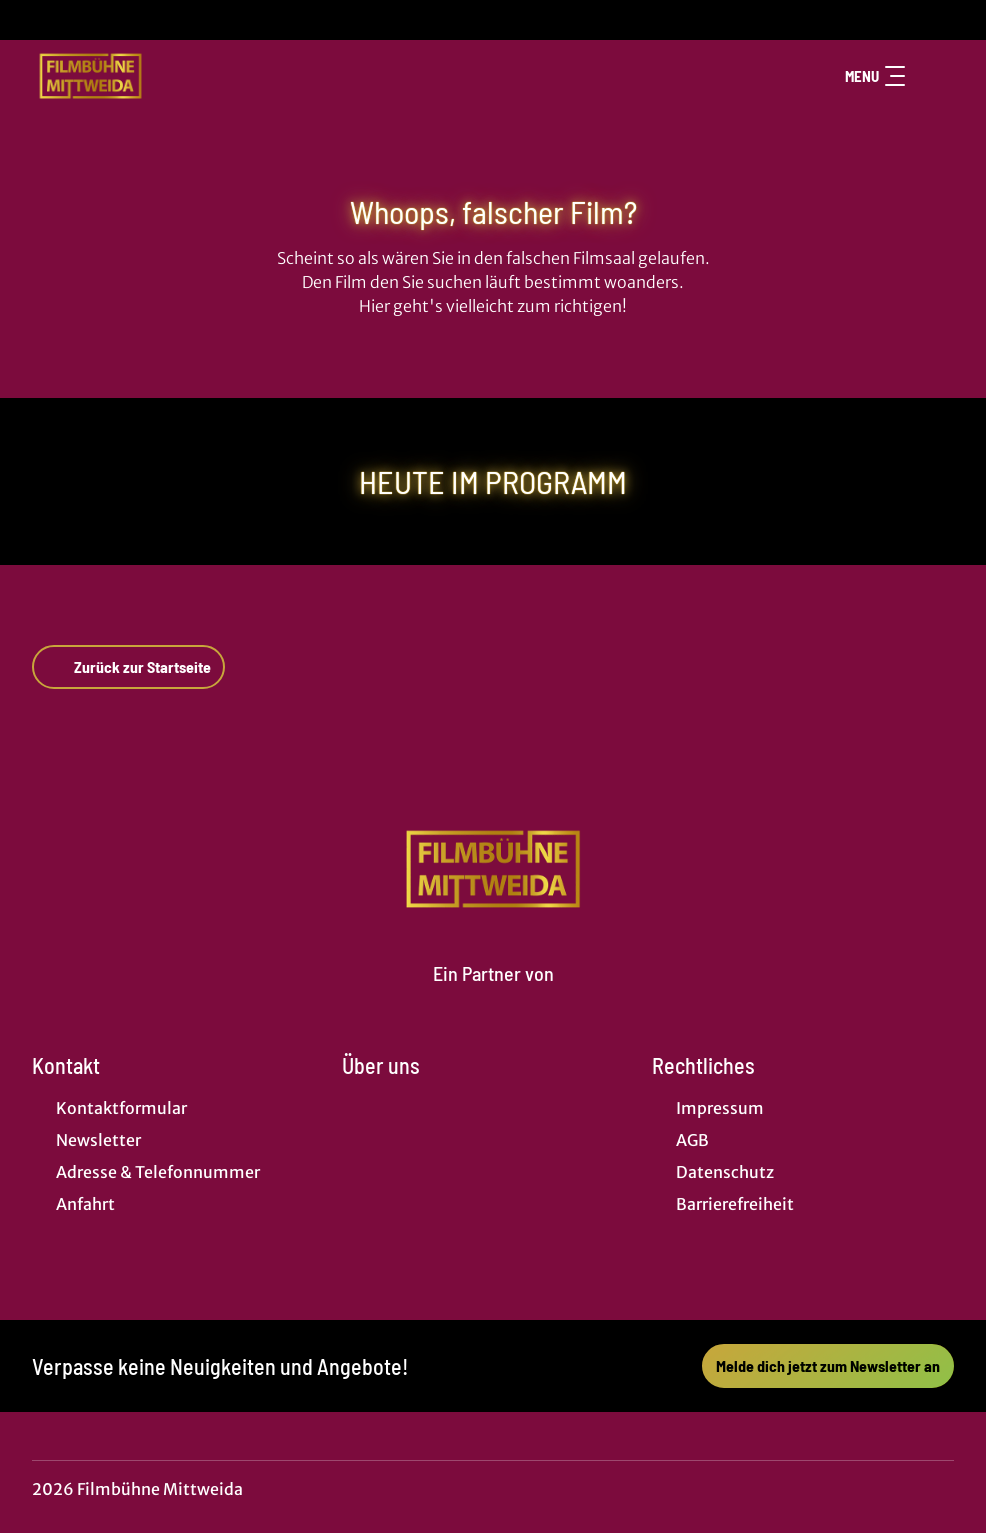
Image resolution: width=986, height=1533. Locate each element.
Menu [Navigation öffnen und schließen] (875, 76)
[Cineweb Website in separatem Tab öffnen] (493, 997)
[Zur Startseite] (172, 76)
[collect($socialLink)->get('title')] (36, 20)
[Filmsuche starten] (934, 76)
